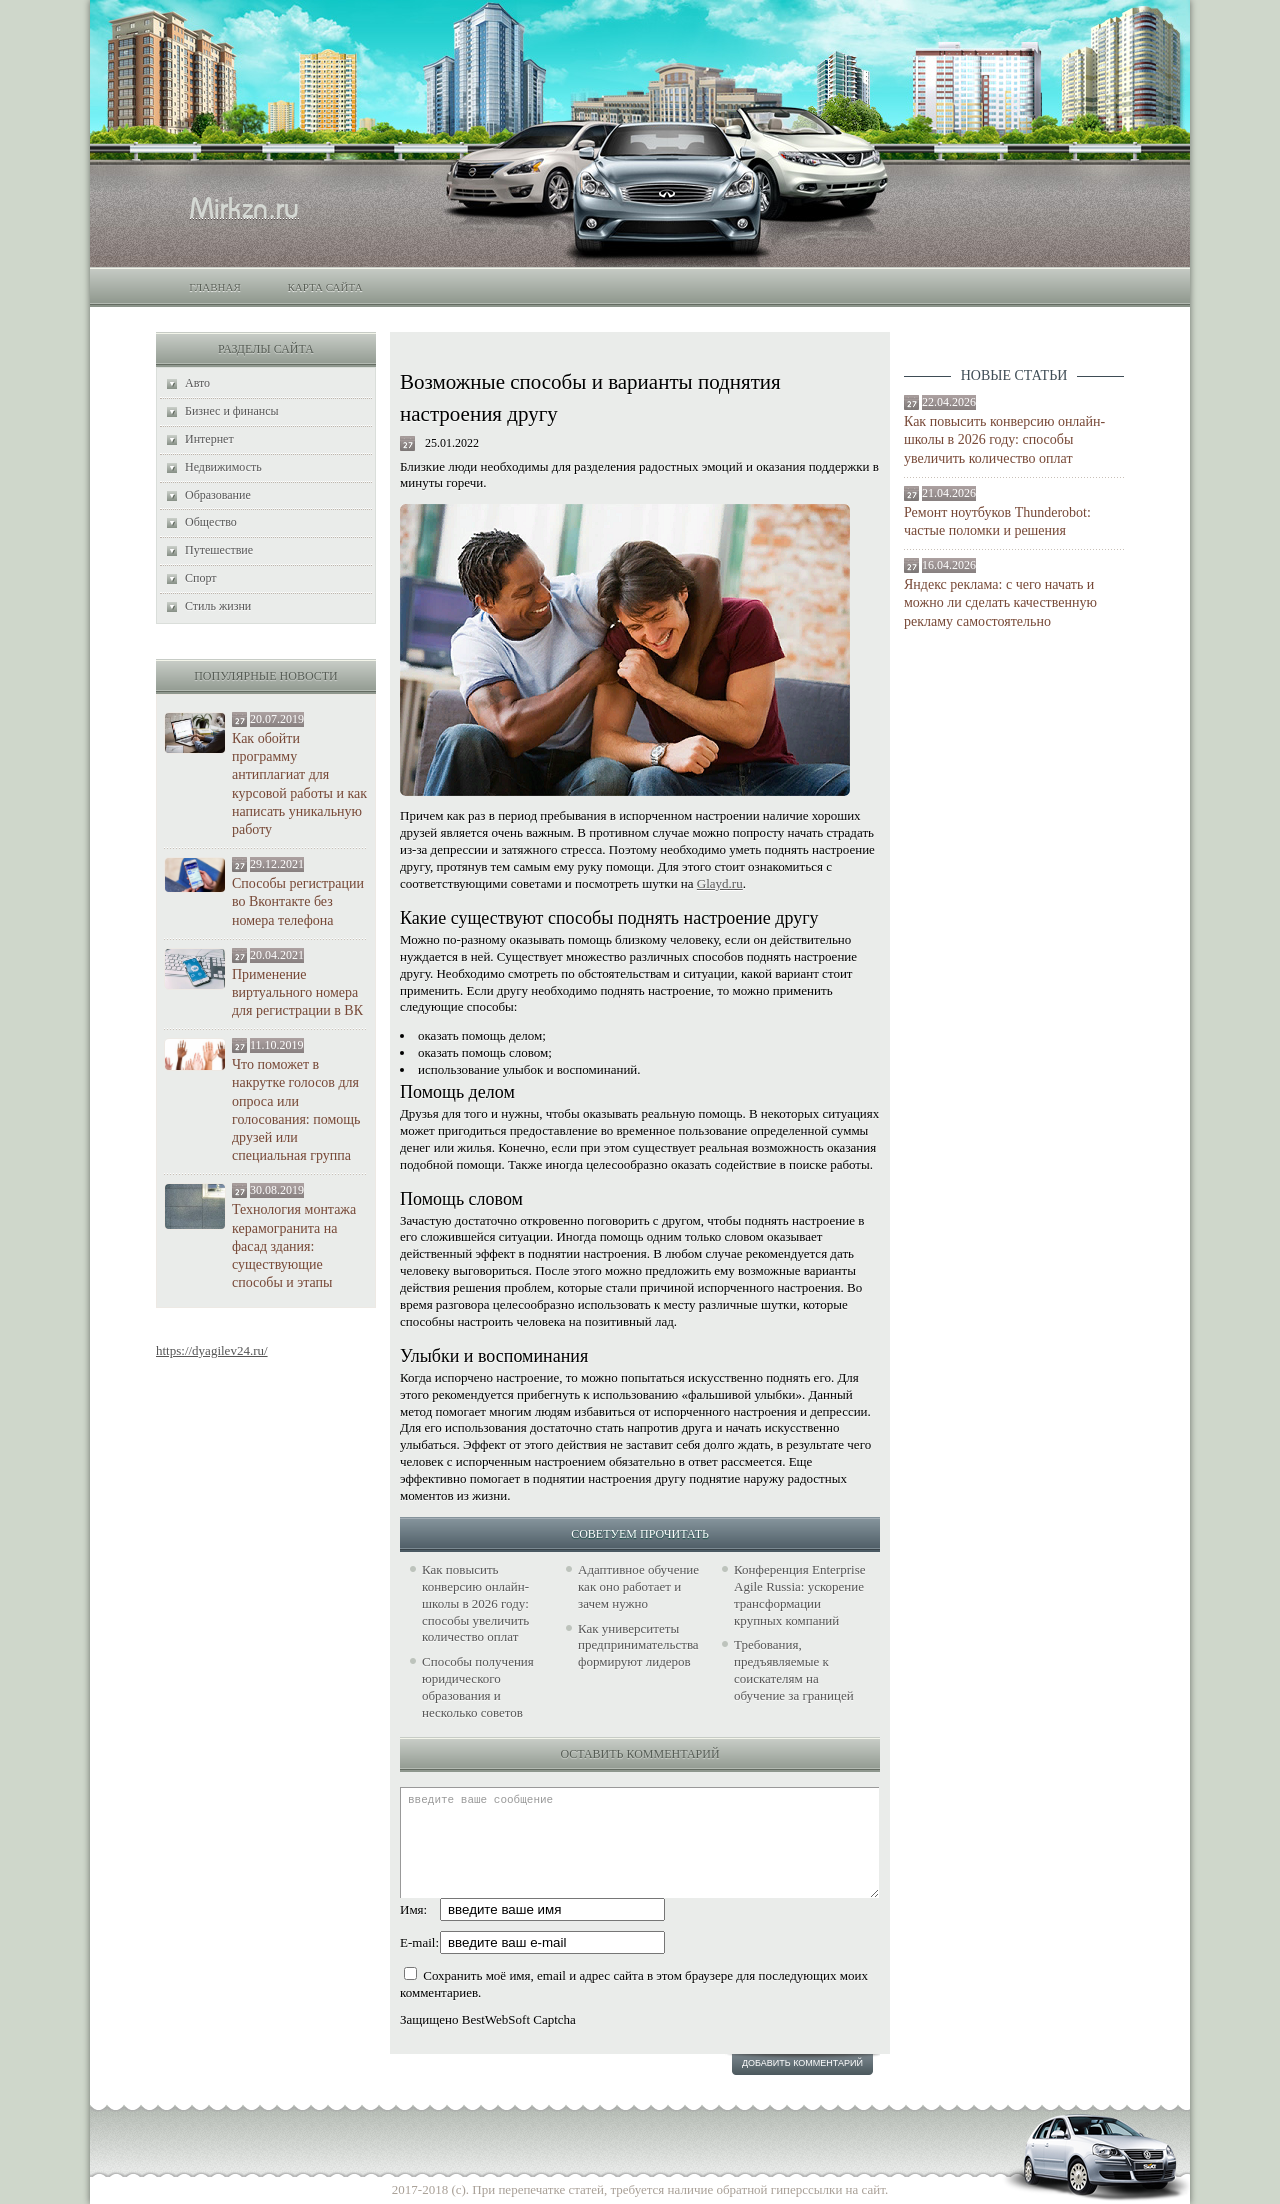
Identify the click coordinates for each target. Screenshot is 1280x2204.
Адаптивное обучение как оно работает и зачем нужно (638, 1586)
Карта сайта (324, 287)
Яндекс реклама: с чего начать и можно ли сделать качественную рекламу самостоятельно (1000, 602)
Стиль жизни (218, 606)
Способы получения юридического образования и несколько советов (478, 1687)
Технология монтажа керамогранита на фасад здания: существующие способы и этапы (294, 1246)
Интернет (209, 439)
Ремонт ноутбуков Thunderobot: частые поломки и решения (997, 521)
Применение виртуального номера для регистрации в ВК (297, 992)
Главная (215, 287)
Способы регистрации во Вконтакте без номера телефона (298, 901)
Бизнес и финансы (232, 411)
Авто (197, 383)
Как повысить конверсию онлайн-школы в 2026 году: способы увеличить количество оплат (1004, 439)
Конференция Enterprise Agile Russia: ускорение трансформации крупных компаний (799, 1595)
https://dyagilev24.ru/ (212, 1350)
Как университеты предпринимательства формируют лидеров (638, 1645)
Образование (218, 495)
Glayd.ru (720, 883)
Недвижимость (223, 467)
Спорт (201, 578)
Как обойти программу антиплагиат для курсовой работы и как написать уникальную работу (299, 784)
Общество (211, 522)
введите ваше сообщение (639, 1842)
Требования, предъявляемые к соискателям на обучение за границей (794, 1670)
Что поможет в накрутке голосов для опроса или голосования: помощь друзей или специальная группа (296, 1110)
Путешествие (219, 550)
